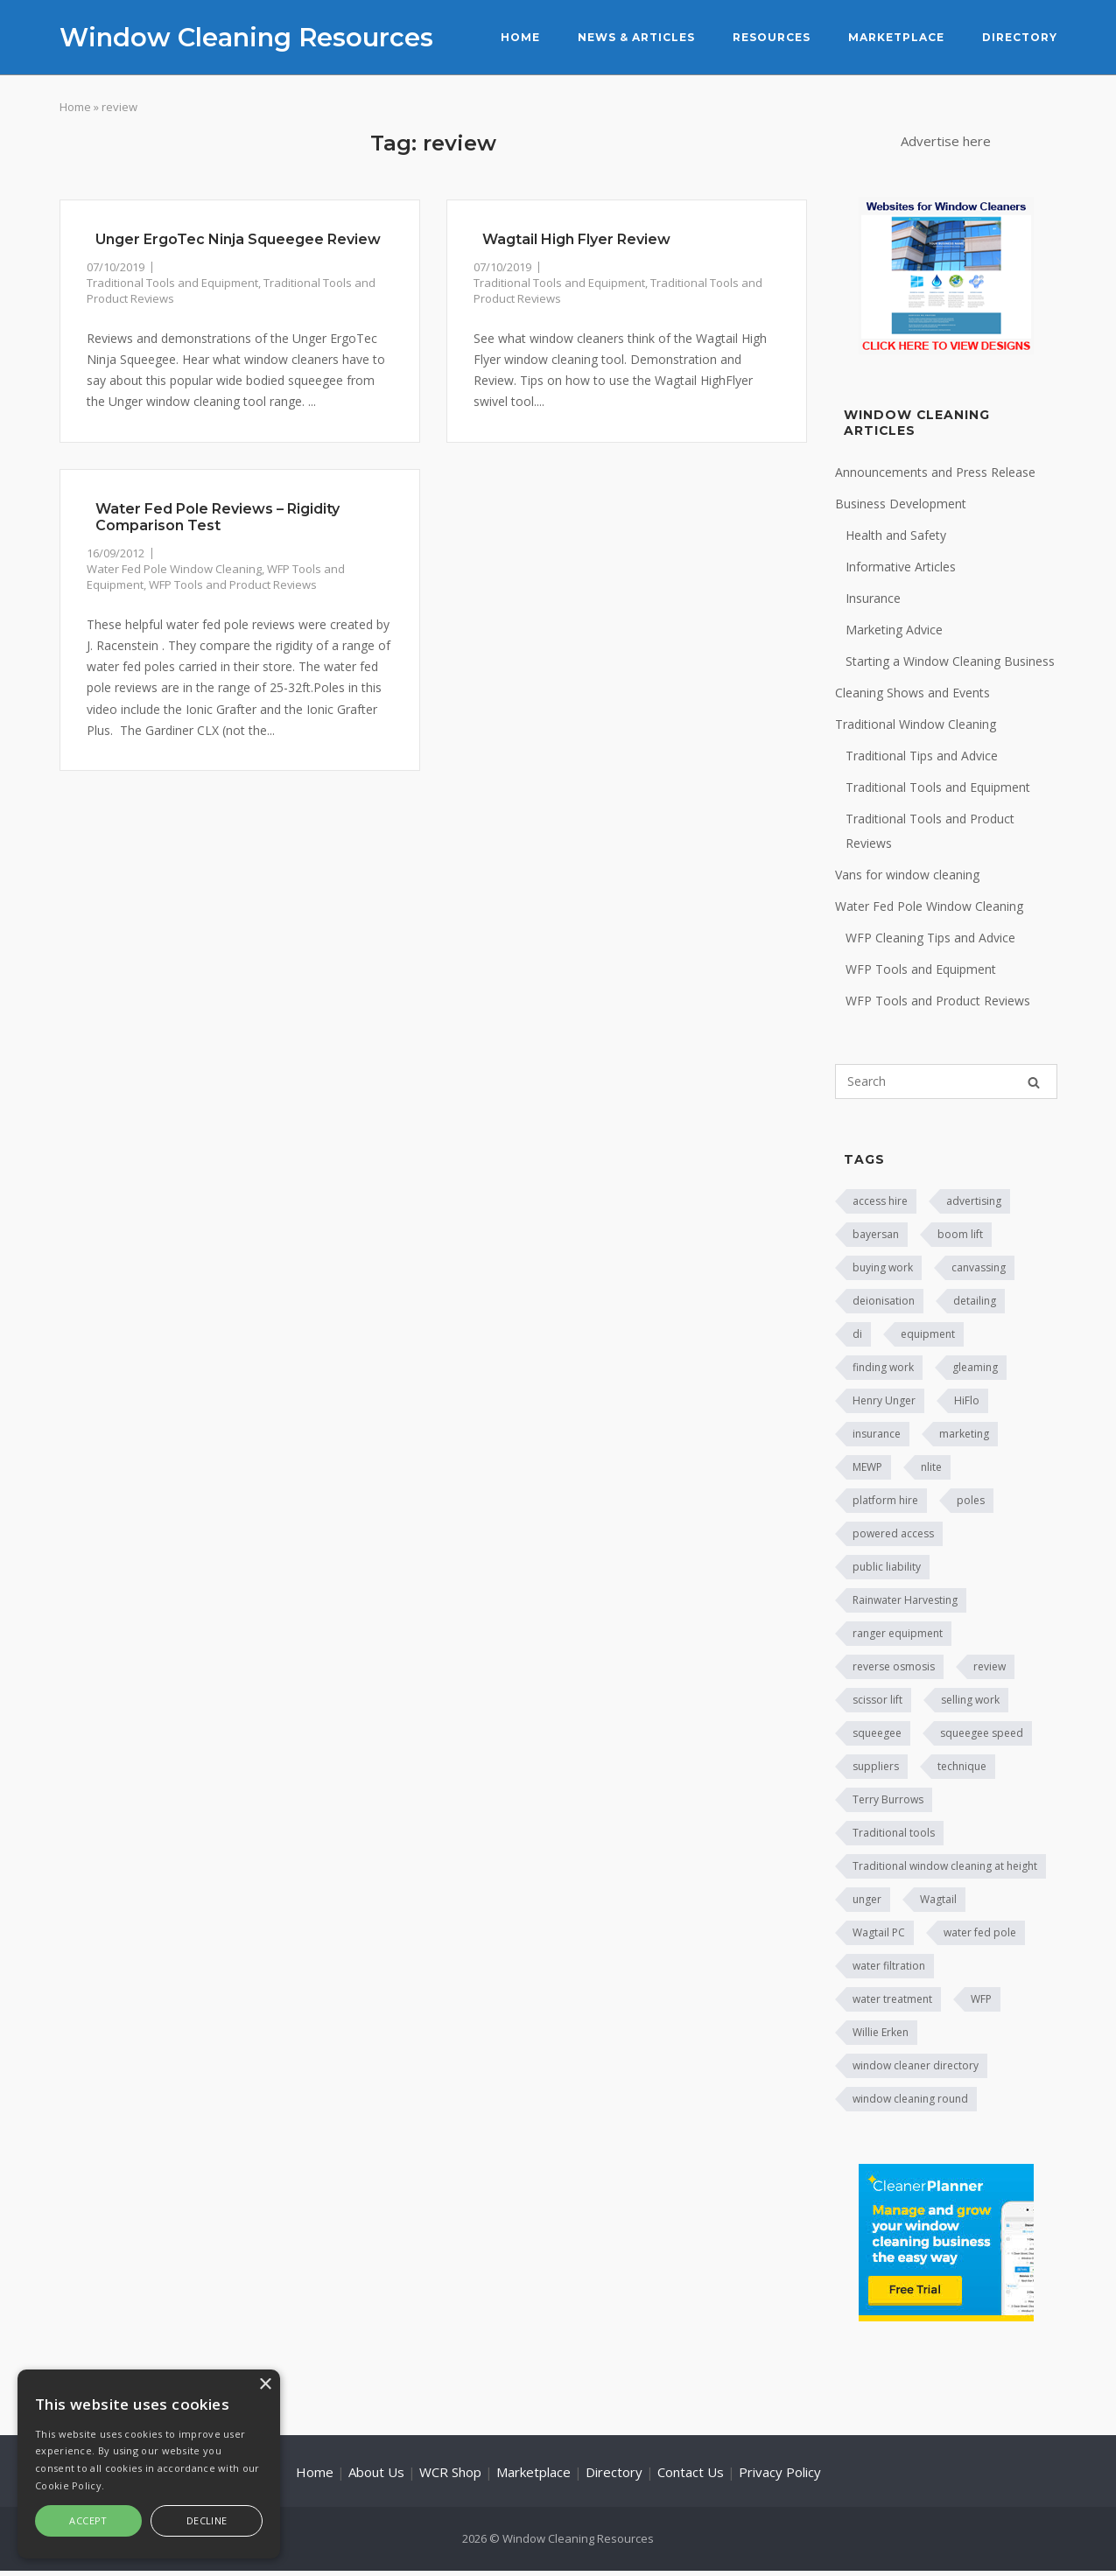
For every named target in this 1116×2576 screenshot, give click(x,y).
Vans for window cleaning (907, 874)
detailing (974, 1300)
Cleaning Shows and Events (912, 692)
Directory (1019, 37)
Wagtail (938, 1899)
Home (520, 37)
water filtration (889, 1965)
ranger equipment (898, 1633)
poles (971, 1500)
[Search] (1033, 1082)
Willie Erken (881, 2032)
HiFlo (966, 1400)
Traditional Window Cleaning (915, 724)
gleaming (975, 1367)
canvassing (978, 1267)
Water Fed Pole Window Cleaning (174, 569)
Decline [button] (207, 2520)
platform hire (885, 1500)
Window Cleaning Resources (246, 37)
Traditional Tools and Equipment (172, 282)
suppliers (876, 1766)
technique (961, 1766)
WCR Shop (450, 2472)
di (857, 1333)
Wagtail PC (879, 1932)
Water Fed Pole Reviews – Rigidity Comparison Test (217, 517)
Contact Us (690, 2472)
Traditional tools (894, 1832)
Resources (772, 37)
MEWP (867, 1467)
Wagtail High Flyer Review (576, 239)
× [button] (264, 2384)
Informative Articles (901, 566)
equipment (928, 1333)
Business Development (900, 503)
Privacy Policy (780, 2472)
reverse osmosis (894, 1666)
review (989, 1666)
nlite (931, 1467)
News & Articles (636, 37)
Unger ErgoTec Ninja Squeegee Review (238, 239)
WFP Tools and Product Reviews (233, 584)
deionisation (884, 1300)
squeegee (877, 1733)
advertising (973, 1201)
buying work (883, 1267)
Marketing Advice (894, 629)
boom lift (960, 1234)
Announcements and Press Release (935, 472)
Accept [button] (88, 2520)
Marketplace (896, 37)
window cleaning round (910, 2098)
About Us (376, 2472)
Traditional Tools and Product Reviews (930, 830)
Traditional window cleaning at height (945, 1865)
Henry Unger (884, 1400)
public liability (887, 1566)
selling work (970, 1699)
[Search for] (946, 1081)
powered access (893, 1533)
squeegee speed (981, 1733)
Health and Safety (896, 535)
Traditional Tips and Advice (922, 755)
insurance (877, 1433)
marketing (964, 1433)
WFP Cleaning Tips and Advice (930, 937)
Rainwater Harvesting (905, 1599)
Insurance (873, 598)
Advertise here (946, 141)
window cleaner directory (916, 2065)
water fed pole (980, 1932)
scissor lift (877, 1699)
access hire (880, 1201)
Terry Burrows (888, 1799)
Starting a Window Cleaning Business (950, 661)
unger (867, 1899)
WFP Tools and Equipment (921, 969)
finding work (883, 1367)
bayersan (876, 1234)
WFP (981, 1999)
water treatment (892, 1999)
